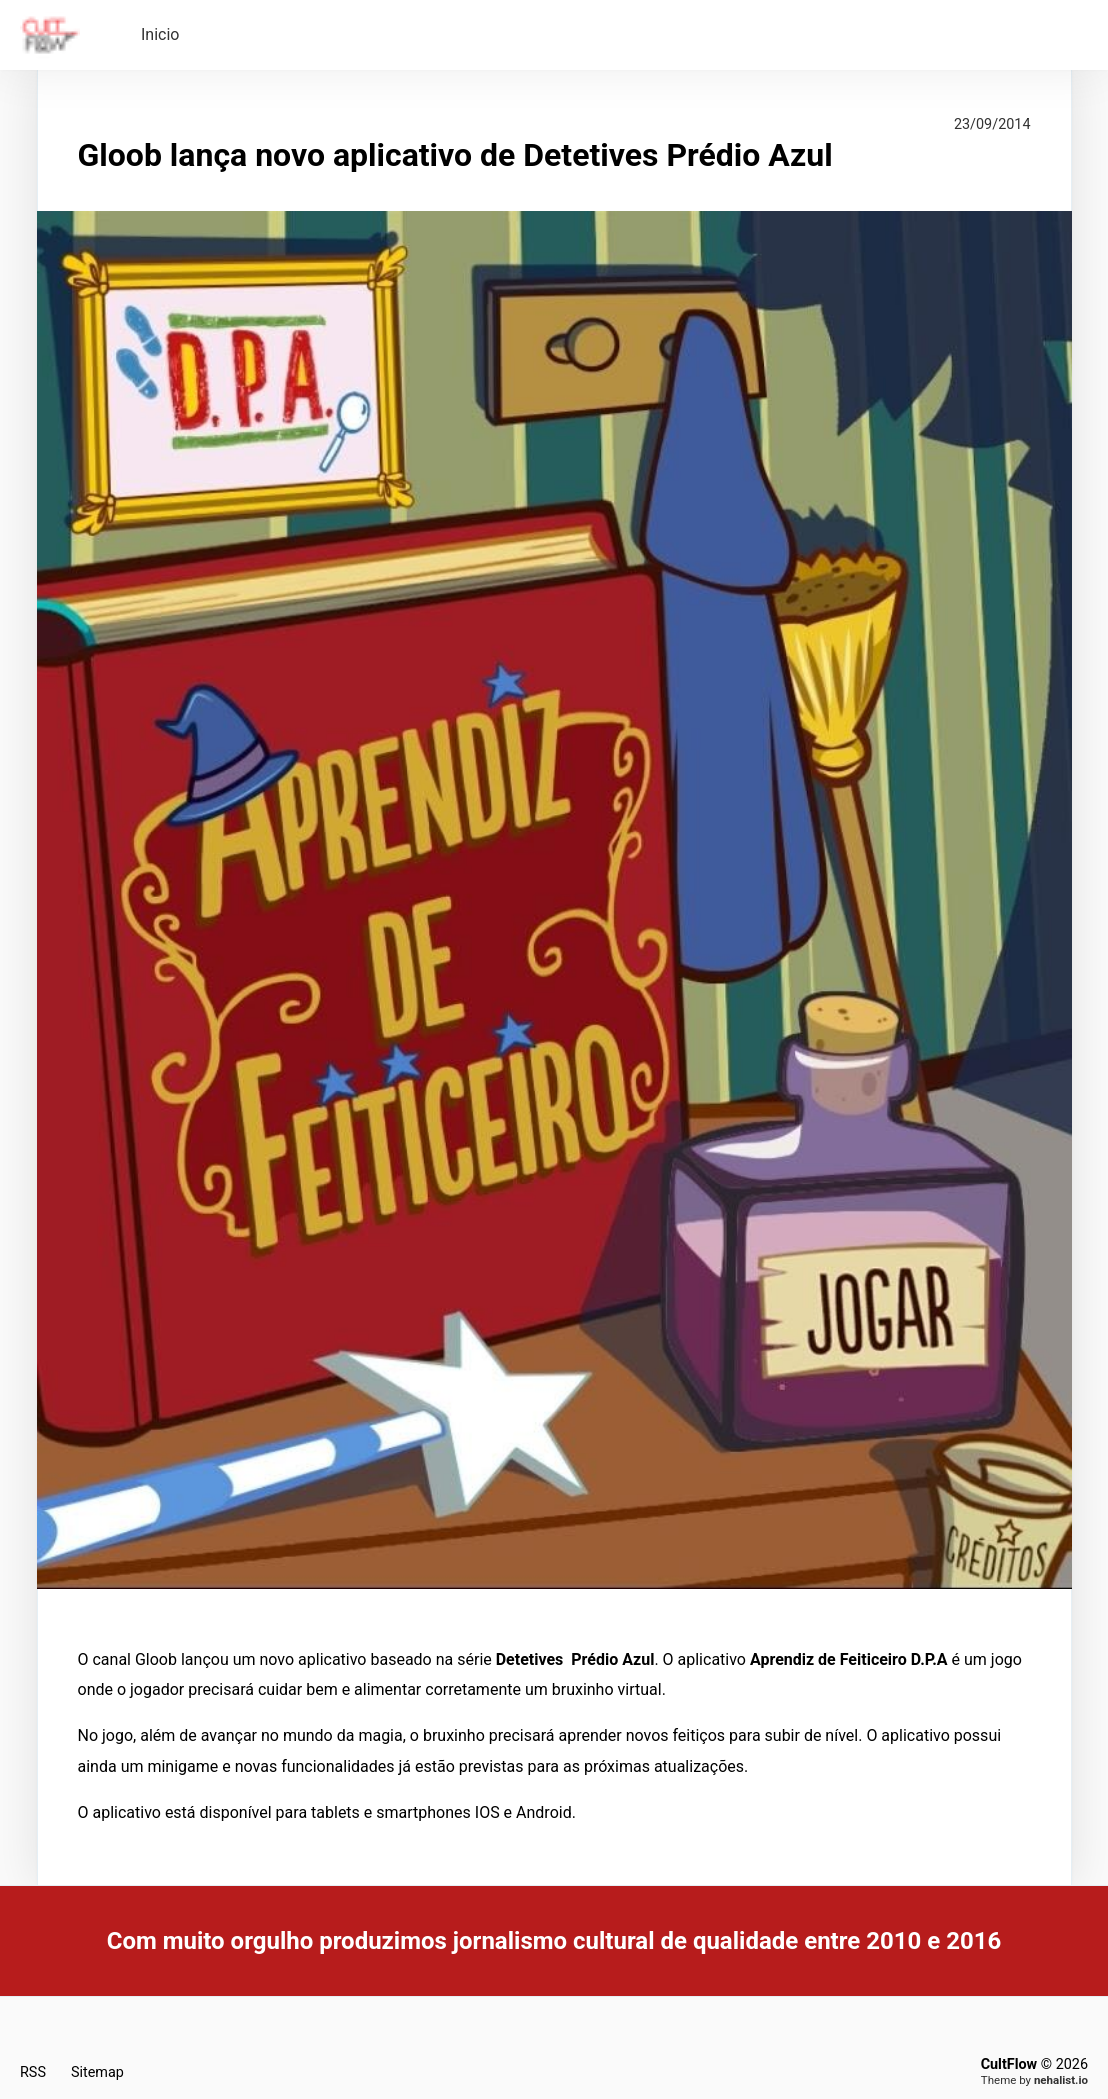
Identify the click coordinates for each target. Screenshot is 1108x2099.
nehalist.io (1061, 2080)
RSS (33, 2072)
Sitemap (97, 2072)
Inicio (160, 34)
